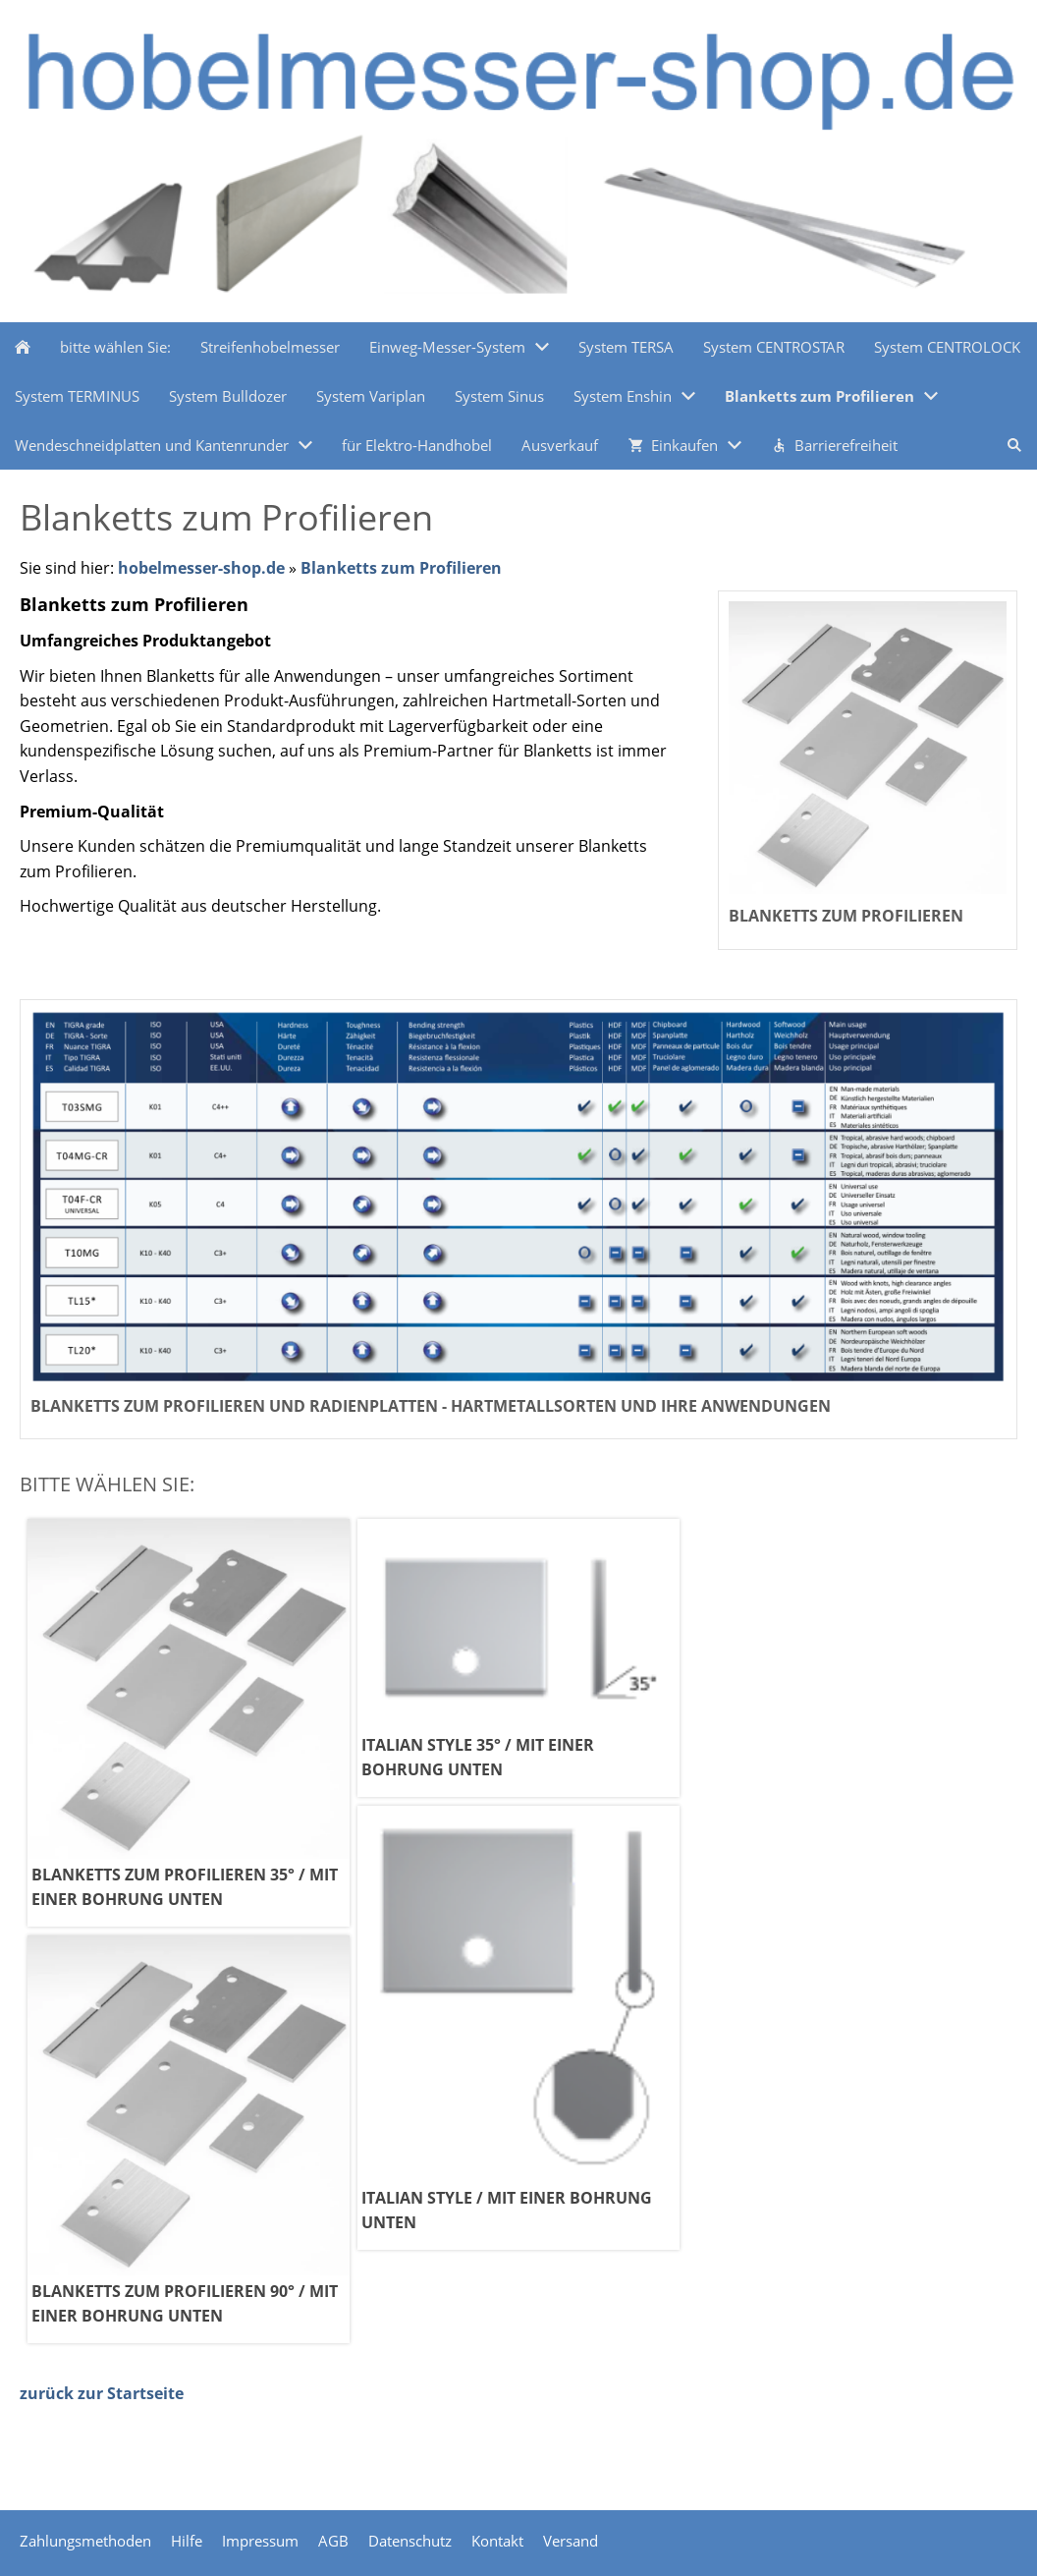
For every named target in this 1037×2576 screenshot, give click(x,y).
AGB (333, 2540)
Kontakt (497, 2540)
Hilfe (186, 2540)
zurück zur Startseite (102, 2393)
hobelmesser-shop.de (201, 568)
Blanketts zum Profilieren (401, 568)
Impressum (260, 2540)
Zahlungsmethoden (85, 2540)
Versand (570, 2540)
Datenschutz (410, 2540)
